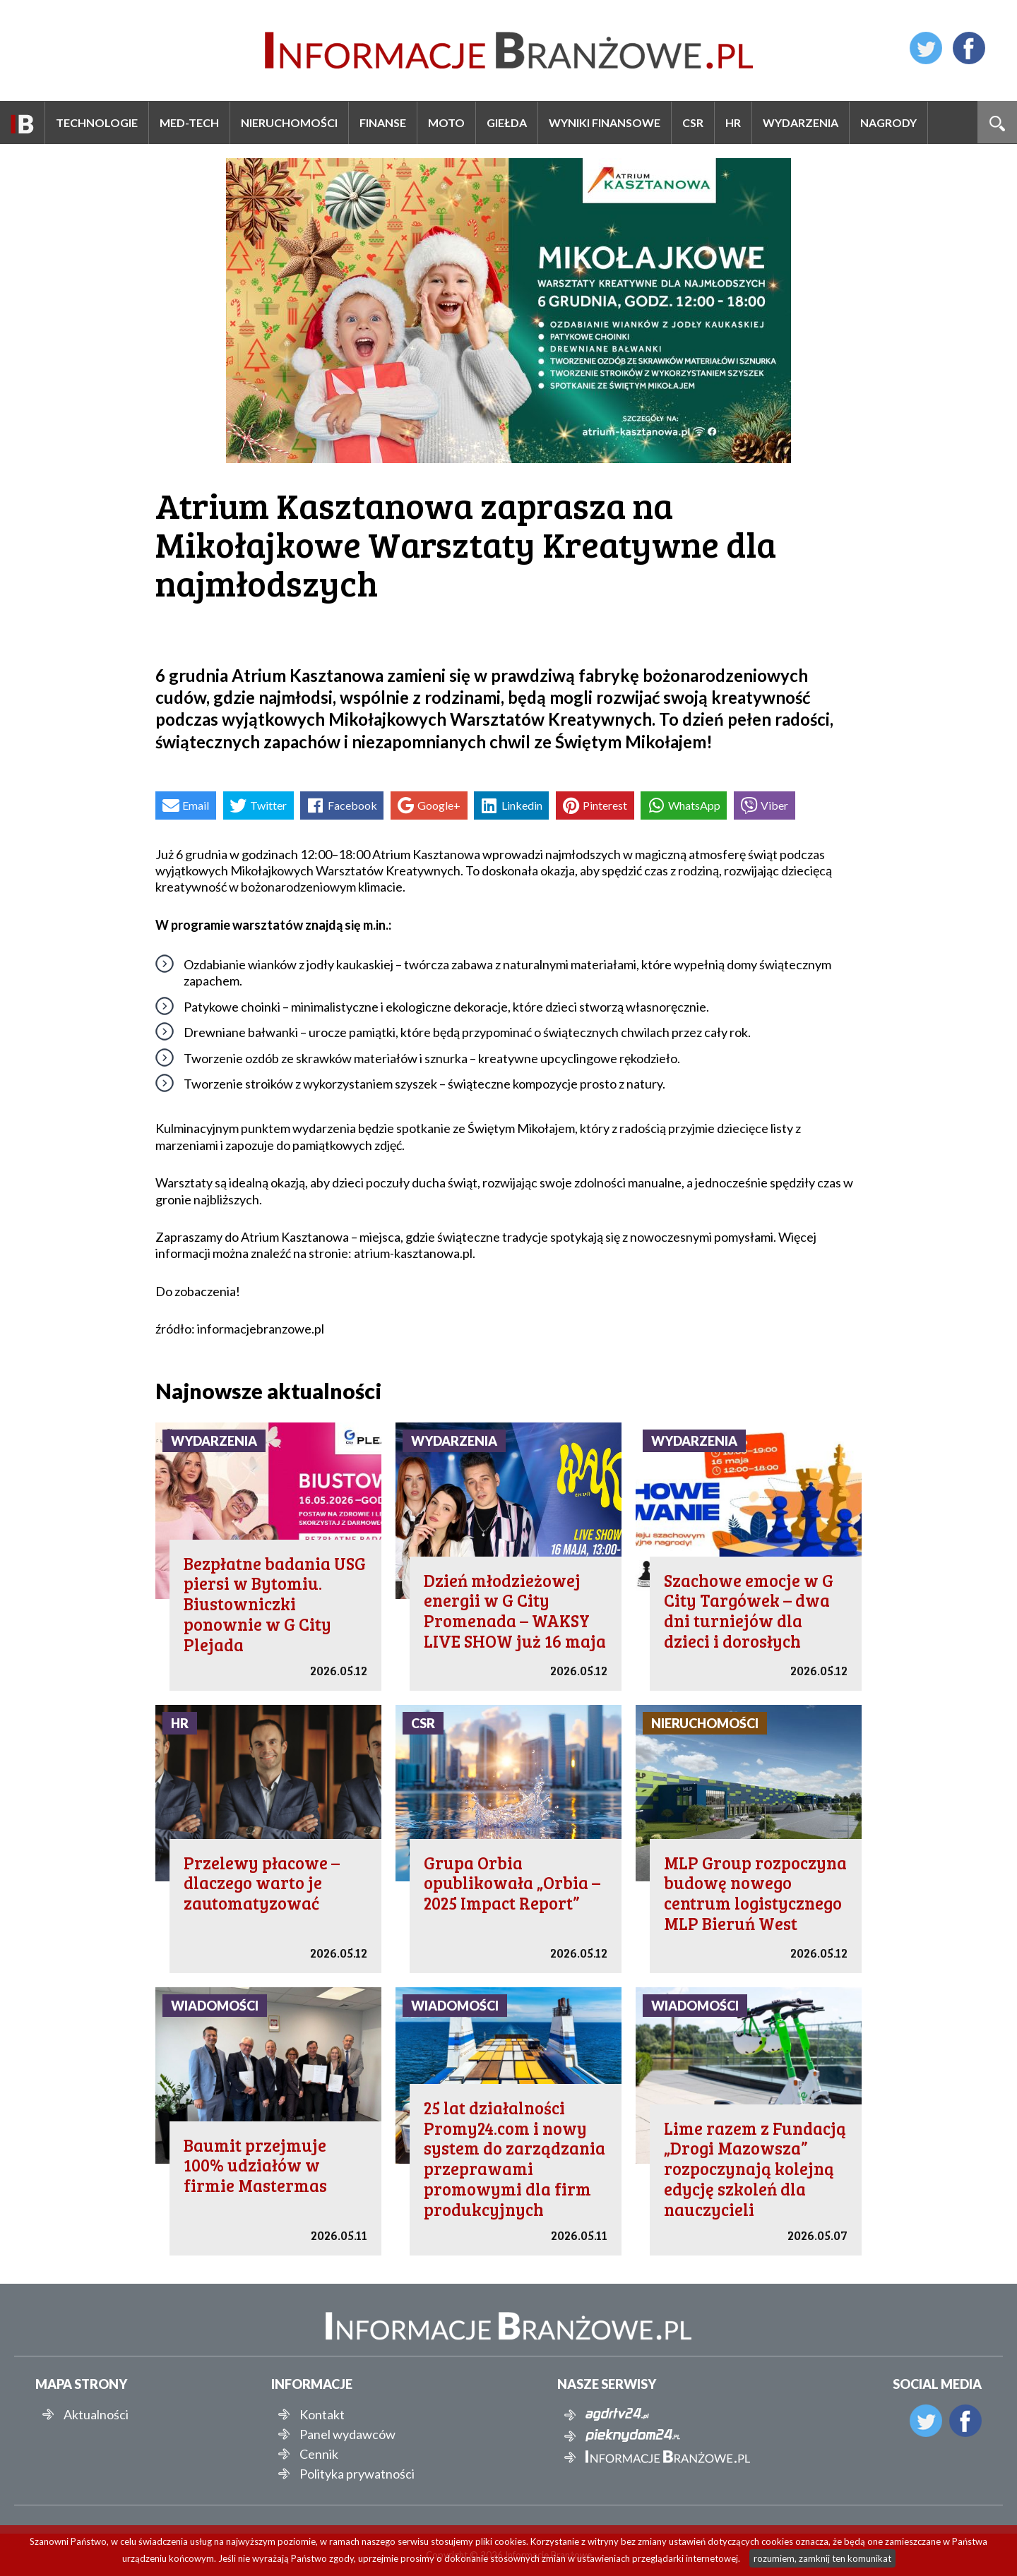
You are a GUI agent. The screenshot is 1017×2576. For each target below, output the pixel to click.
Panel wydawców (347, 2434)
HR (733, 122)
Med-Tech (189, 122)
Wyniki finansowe (604, 122)
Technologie (97, 122)
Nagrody (888, 122)
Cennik (318, 2454)
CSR (692, 122)
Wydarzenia (800, 122)
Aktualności (96, 2414)
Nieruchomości (289, 122)
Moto (446, 122)
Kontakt (322, 2414)
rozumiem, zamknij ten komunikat (822, 2558)
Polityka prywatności (357, 2473)
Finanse (382, 122)
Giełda (507, 122)
